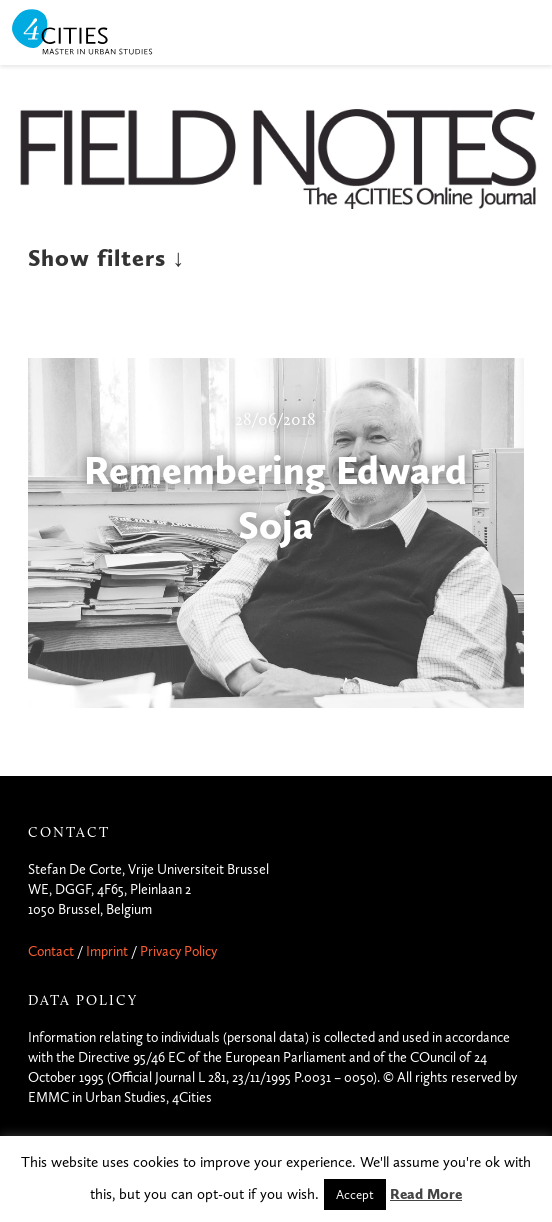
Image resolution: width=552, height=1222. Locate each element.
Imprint (107, 951)
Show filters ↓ (107, 258)
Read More (426, 1194)
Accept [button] (355, 1194)
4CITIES (96, 33)
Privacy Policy (178, 951)
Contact (51, 951)
